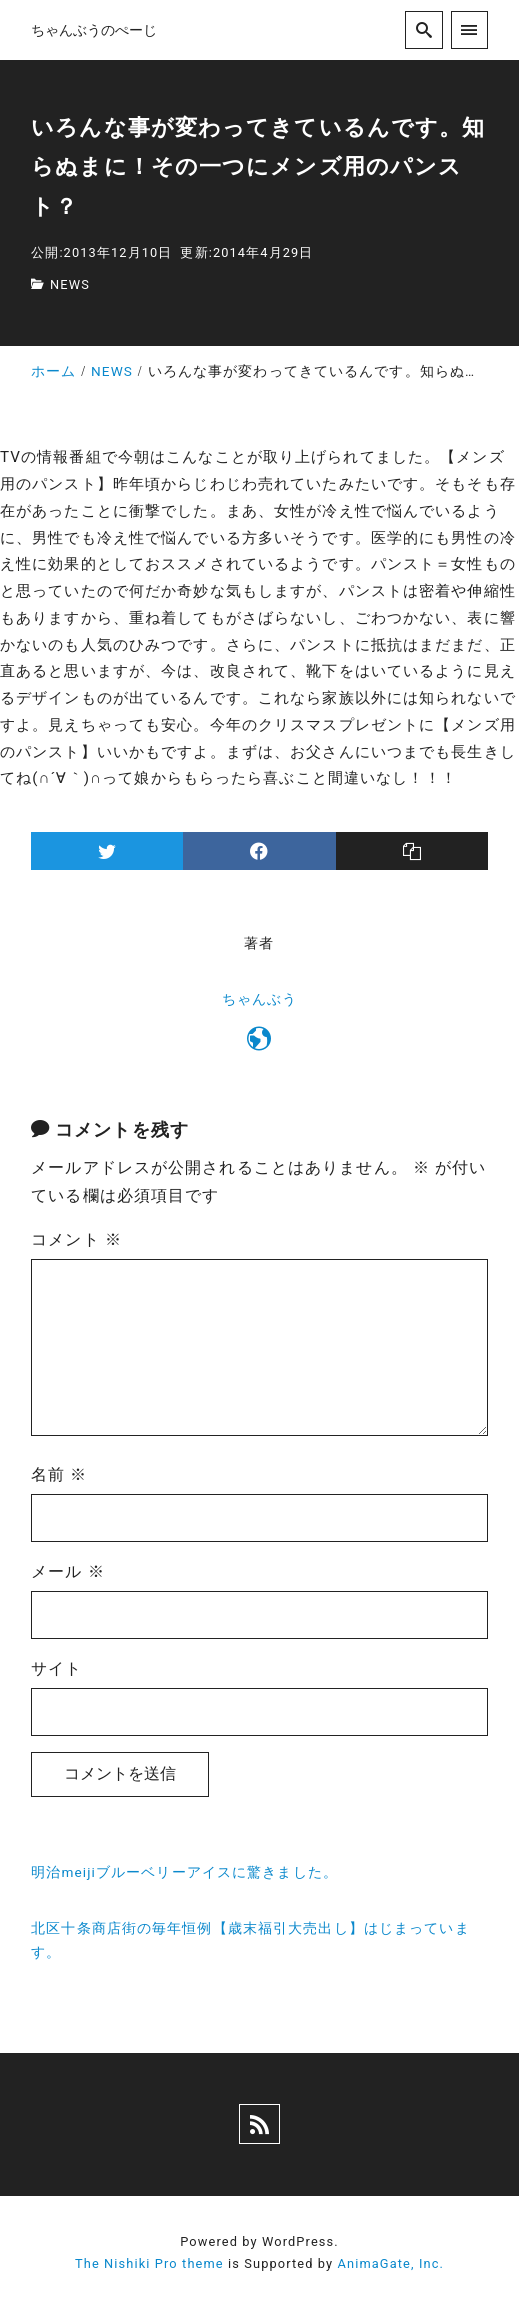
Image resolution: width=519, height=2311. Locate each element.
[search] (423, 29)
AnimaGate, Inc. (391, 2263)
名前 (59, 1474)
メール (68, 1571)
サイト (56, 1668)
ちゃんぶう (260, 999)
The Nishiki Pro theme (149, 2263)
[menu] (469, 29)
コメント (76, 1239)
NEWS (70, 284)
